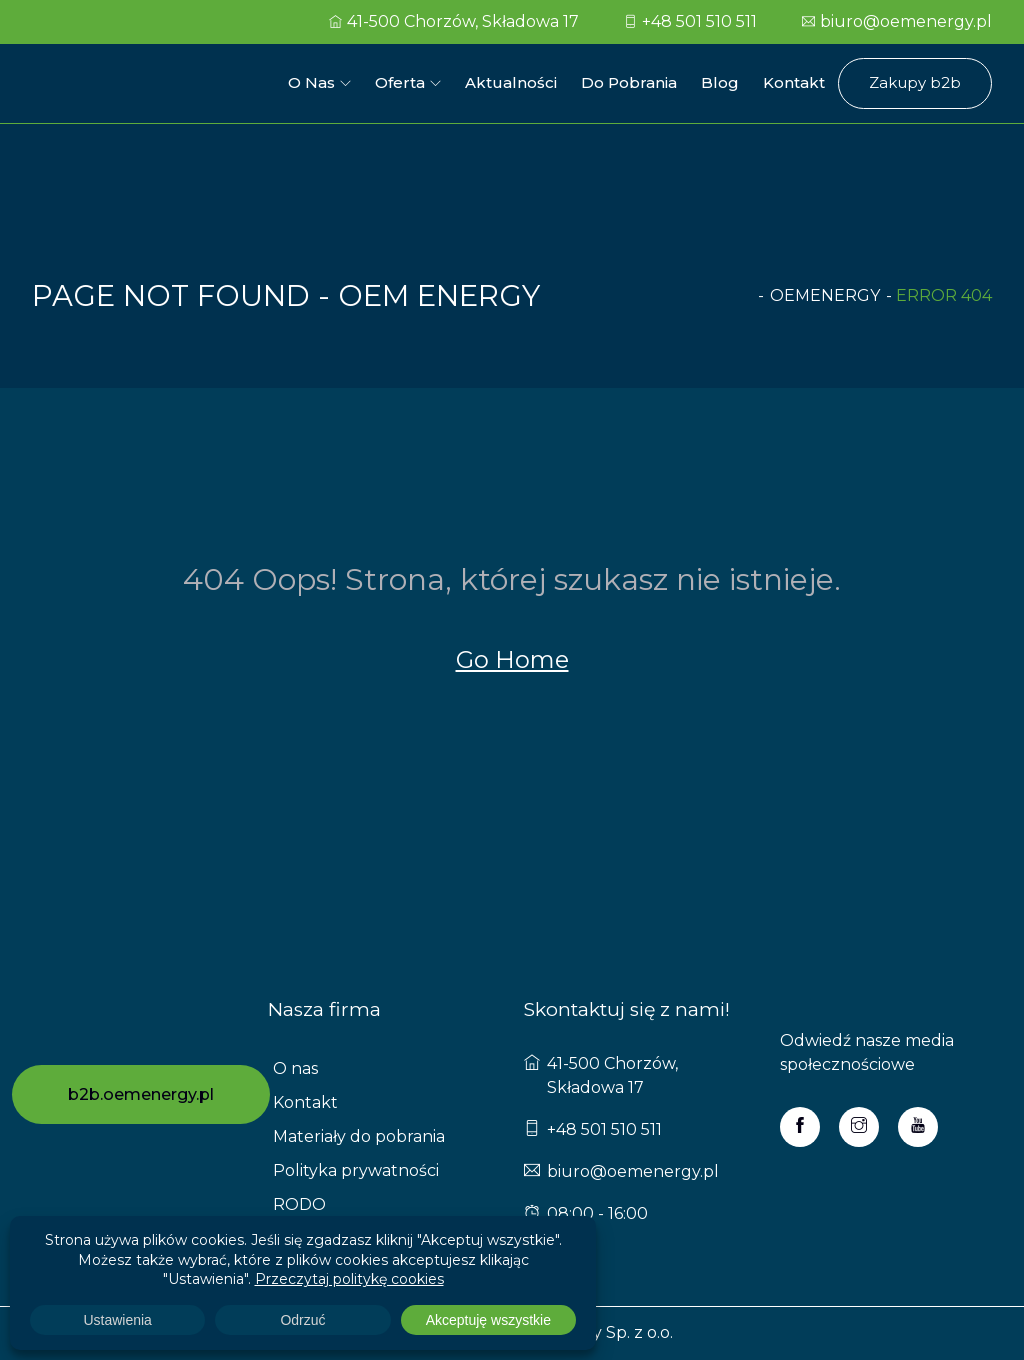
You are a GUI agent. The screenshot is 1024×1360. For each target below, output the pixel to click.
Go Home (512, 659)
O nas (311, 82)
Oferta (400, 82)
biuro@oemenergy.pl (897, 21)
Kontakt (794, 82)
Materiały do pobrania (359, 1136)
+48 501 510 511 (690, 21)
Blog (720, 82)
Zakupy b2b (915, 82)
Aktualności (511, 82)
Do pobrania (629, 82)
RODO (299, 1204)
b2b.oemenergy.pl (141, 1094)
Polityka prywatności (356, 1170)
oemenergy (825, 295)
